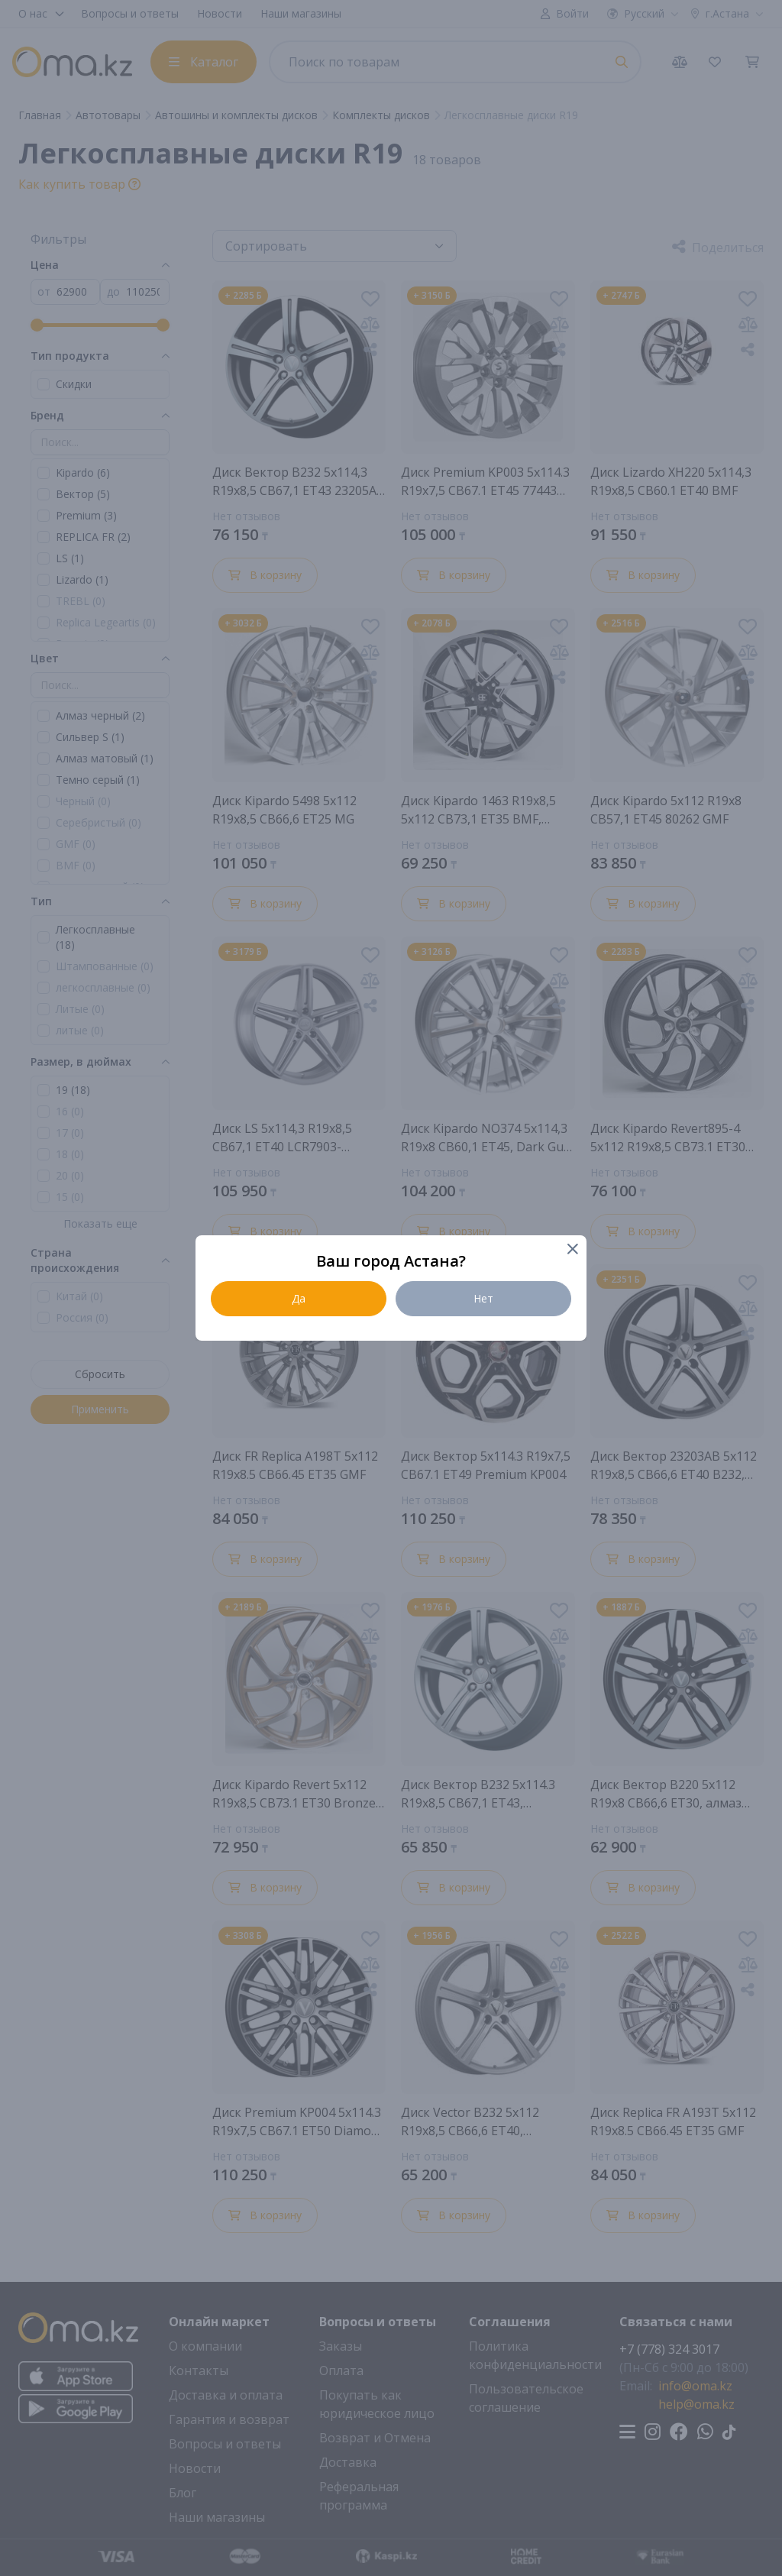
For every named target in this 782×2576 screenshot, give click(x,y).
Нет (483, 1298)
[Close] (571, 1250)
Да (298, 1298)
